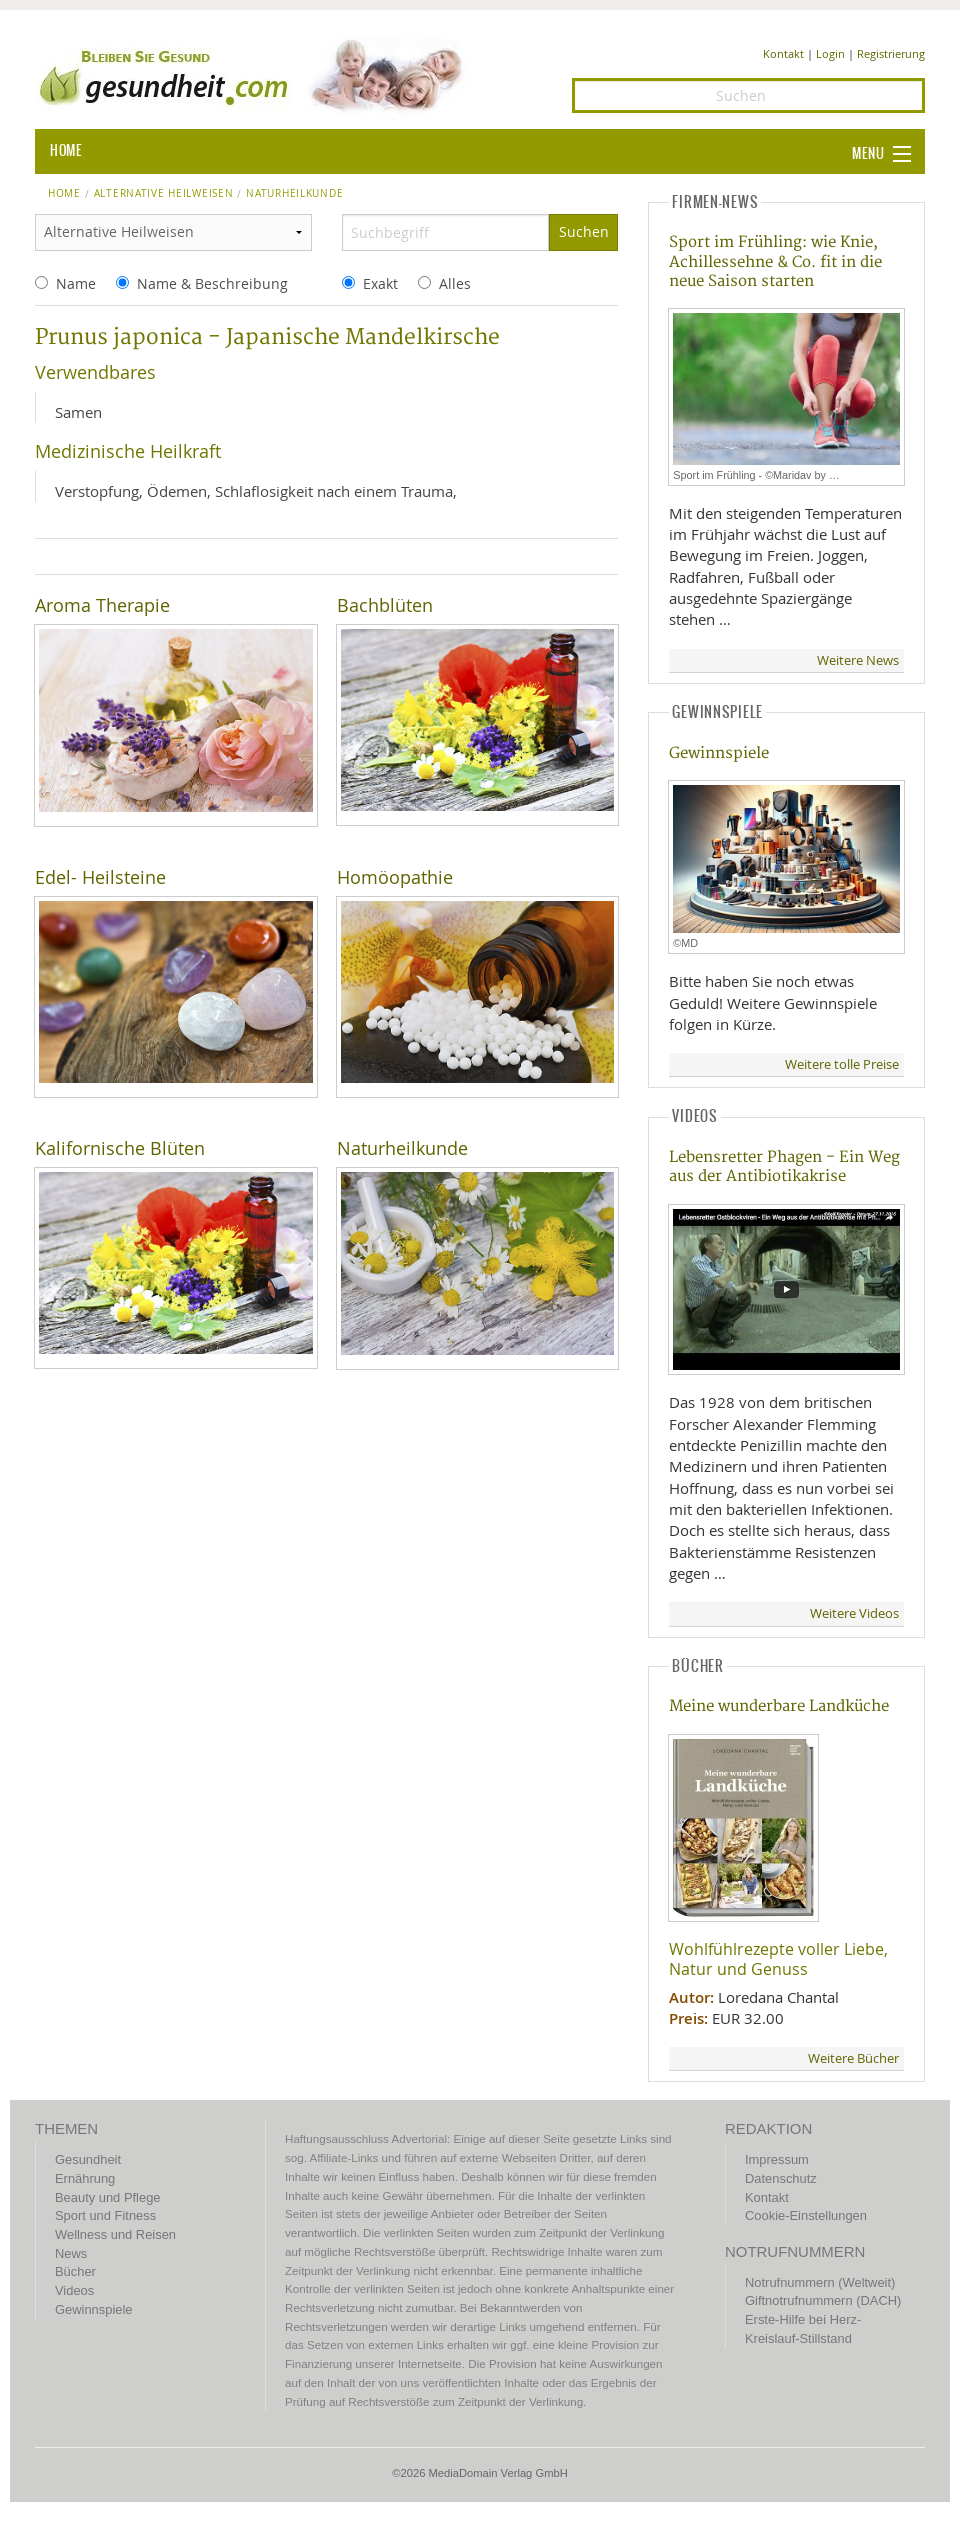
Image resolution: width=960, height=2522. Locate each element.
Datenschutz (781, 2178)
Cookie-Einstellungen (806, 2215)
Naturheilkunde (402, 1148)
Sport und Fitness (105, 2215)
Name (76, 283)
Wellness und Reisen (115, 2234)
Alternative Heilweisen (164, 194)
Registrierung (891, 53)
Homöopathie (395, 877)
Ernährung (85, 2178)
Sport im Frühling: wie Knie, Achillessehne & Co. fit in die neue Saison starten (775, 262)
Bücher (75, 2271)
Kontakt (783, 53)
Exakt (380, 283)
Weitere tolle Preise (842, 1064)
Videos (74, 2290)
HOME (66, 151)
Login (830, 53)
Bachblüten (385, 605)
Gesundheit (88, 2159)
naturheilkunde (294, 194)
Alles (455, 283)
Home (64, 194)
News (71, 2253)
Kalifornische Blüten (120, 1148)
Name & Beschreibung (212, 283)
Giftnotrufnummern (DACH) (823, 2300)
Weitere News (858, 660)
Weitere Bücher (853, 2058)
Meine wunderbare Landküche (779, 1706)
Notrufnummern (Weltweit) (820, 2282)
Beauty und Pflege (107, 2197)
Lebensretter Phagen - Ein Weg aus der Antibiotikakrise (784, 1167)
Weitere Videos (854, 1613)
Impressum (777, 2159)
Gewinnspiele (719, 753)
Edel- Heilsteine (100, 877)
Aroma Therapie (102, 605)
